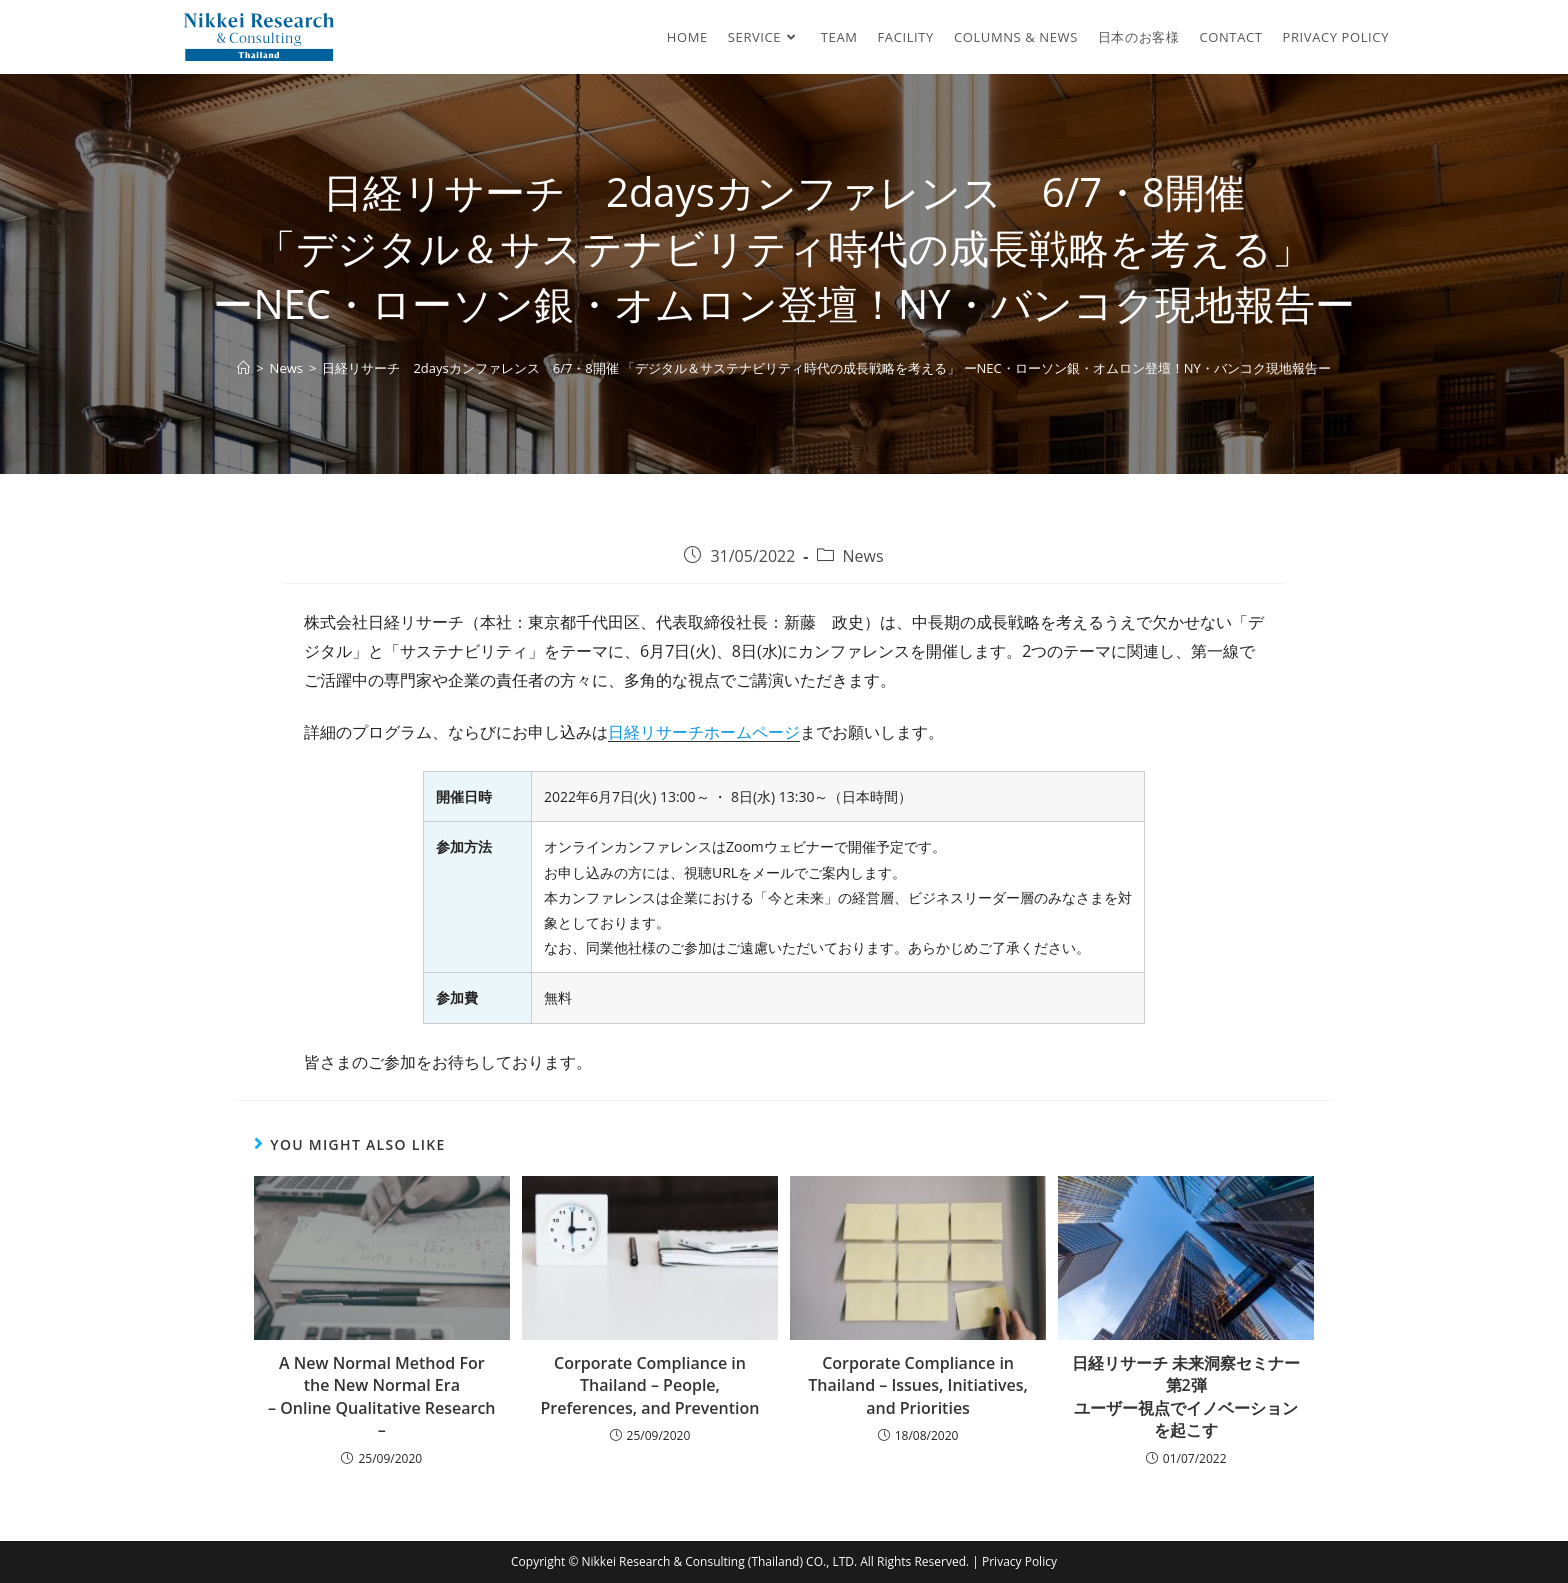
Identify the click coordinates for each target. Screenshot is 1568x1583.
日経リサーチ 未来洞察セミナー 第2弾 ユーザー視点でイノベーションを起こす (1186, 1396)
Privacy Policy (1019, 1561)
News (863, 556)
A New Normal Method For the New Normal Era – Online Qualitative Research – (381, 1396)
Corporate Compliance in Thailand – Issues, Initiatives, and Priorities (918, 1385)
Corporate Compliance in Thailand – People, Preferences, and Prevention (649, 1385)
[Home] (243, 368)
